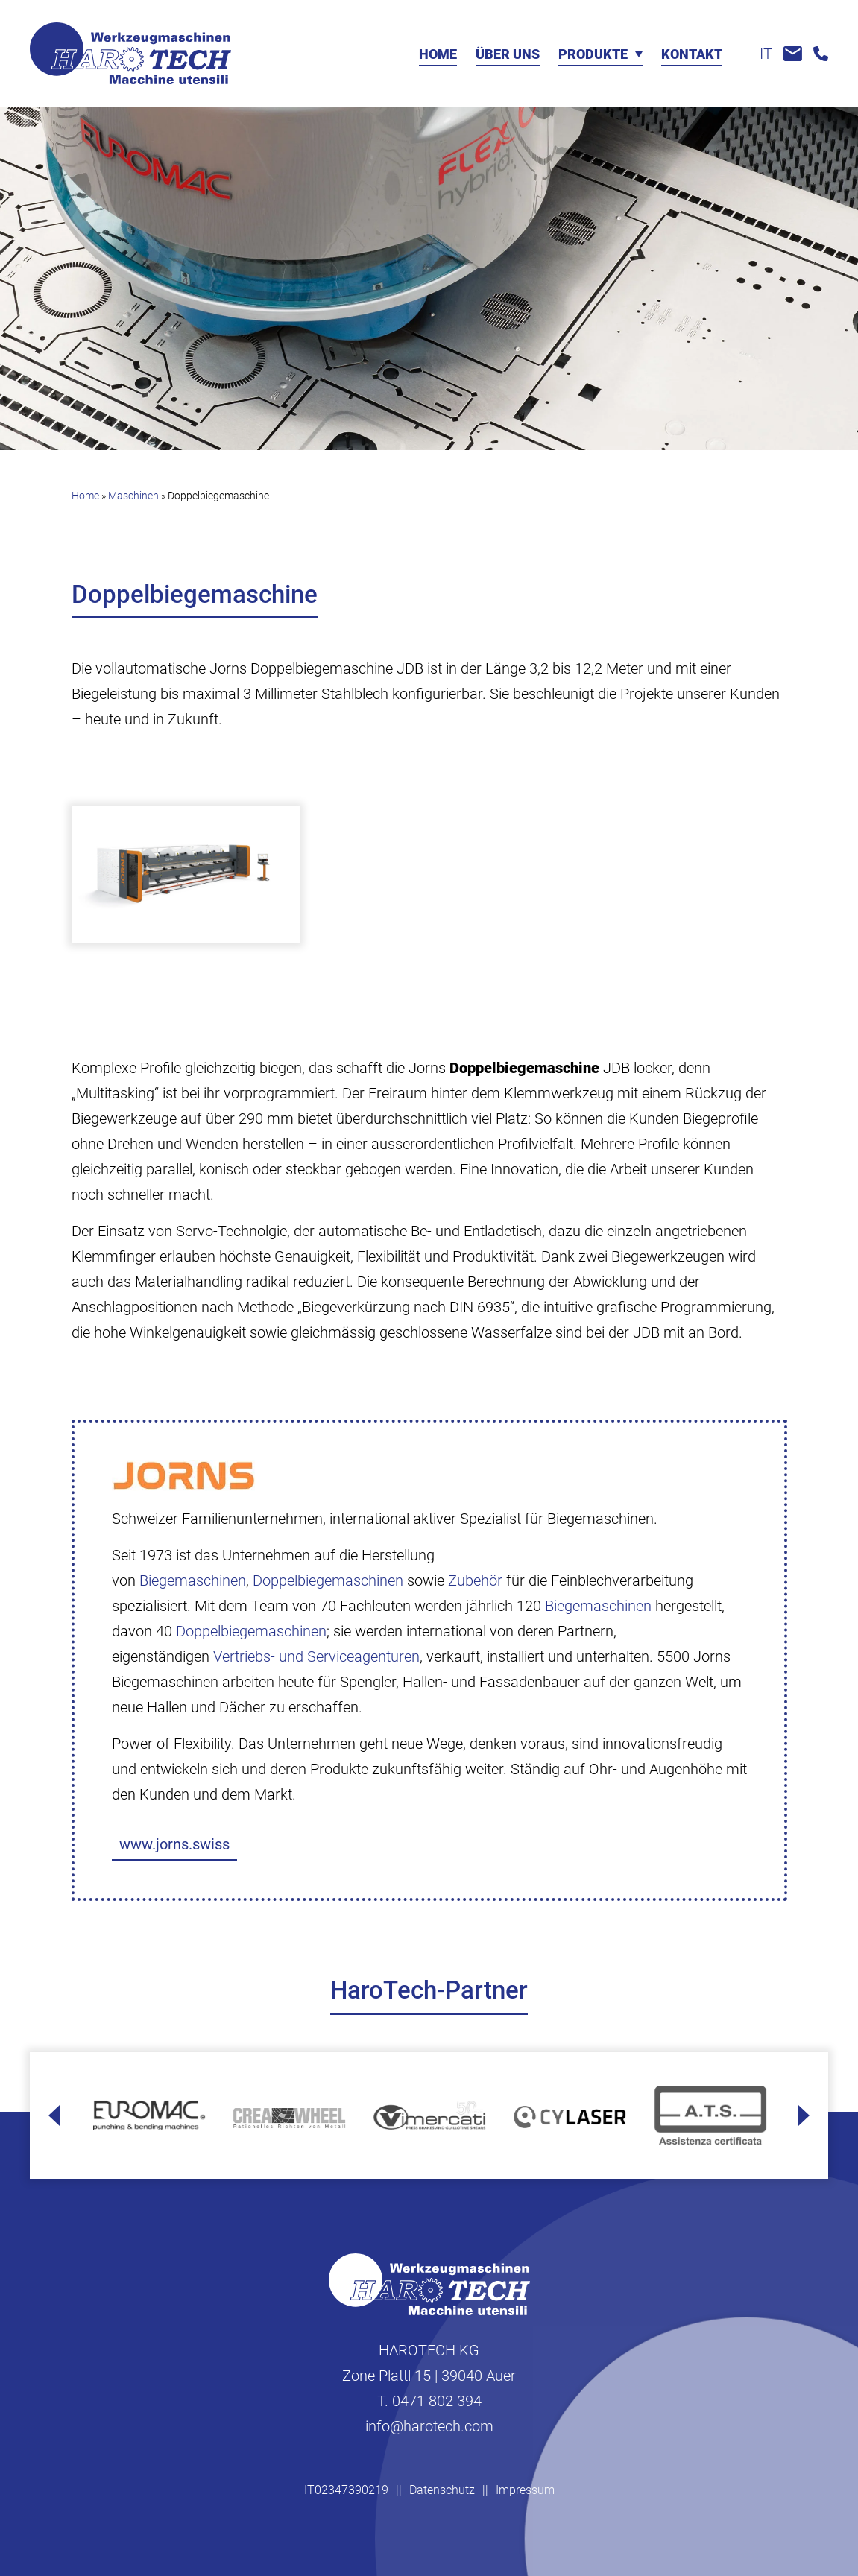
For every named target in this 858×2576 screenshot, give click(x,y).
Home (438, 55)
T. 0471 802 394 (429, 2401)
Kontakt (691, 55)
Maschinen (133, 495)
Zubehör (475, 1580)
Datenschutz (442, 2490)
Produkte (593, 55)
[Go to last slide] (54, 2115)
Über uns (508, 55)
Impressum (525, 2490)
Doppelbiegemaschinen (328, 1580)
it (766, 54)
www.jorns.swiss (174, 1844)
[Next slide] (804, 2115)
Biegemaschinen (192, 1580)
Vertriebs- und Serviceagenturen (316, 1656)
